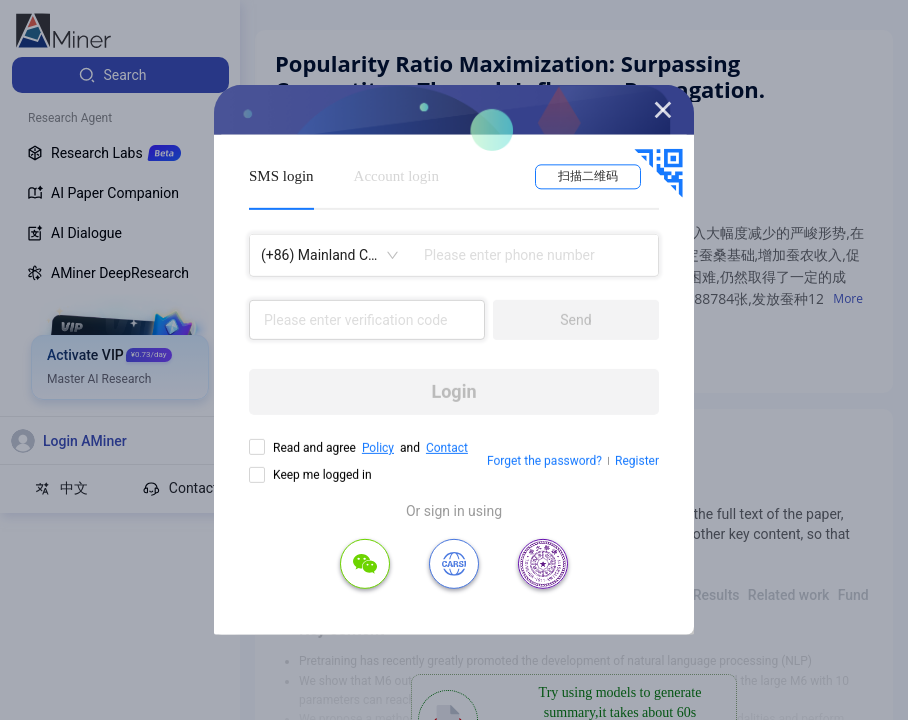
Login (453, 391)
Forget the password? (544, 461)
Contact (447, 448)
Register (637, 461)
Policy (378, 448)
